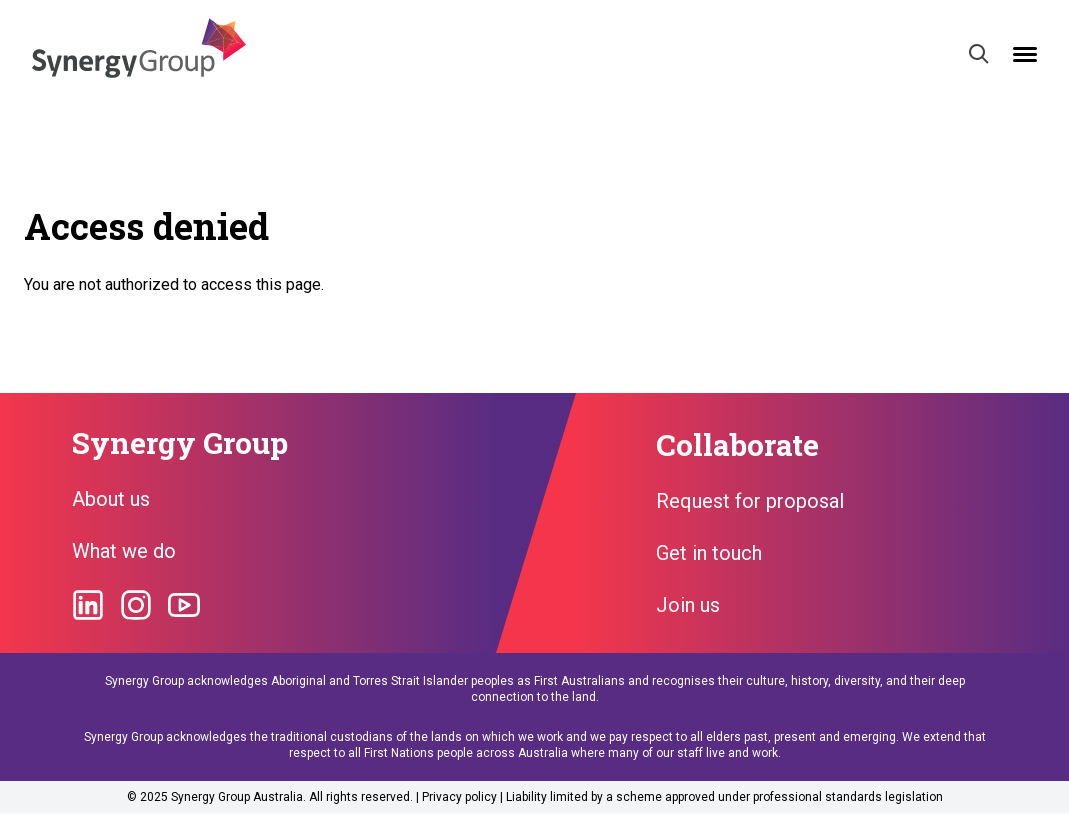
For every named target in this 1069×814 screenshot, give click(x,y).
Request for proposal (750, 501)
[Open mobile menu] (1025, 54)
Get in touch (709, 553)
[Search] (979, 54)
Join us (688, 605)
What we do (124, 551)
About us (111, 499)
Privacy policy (459, 797)
